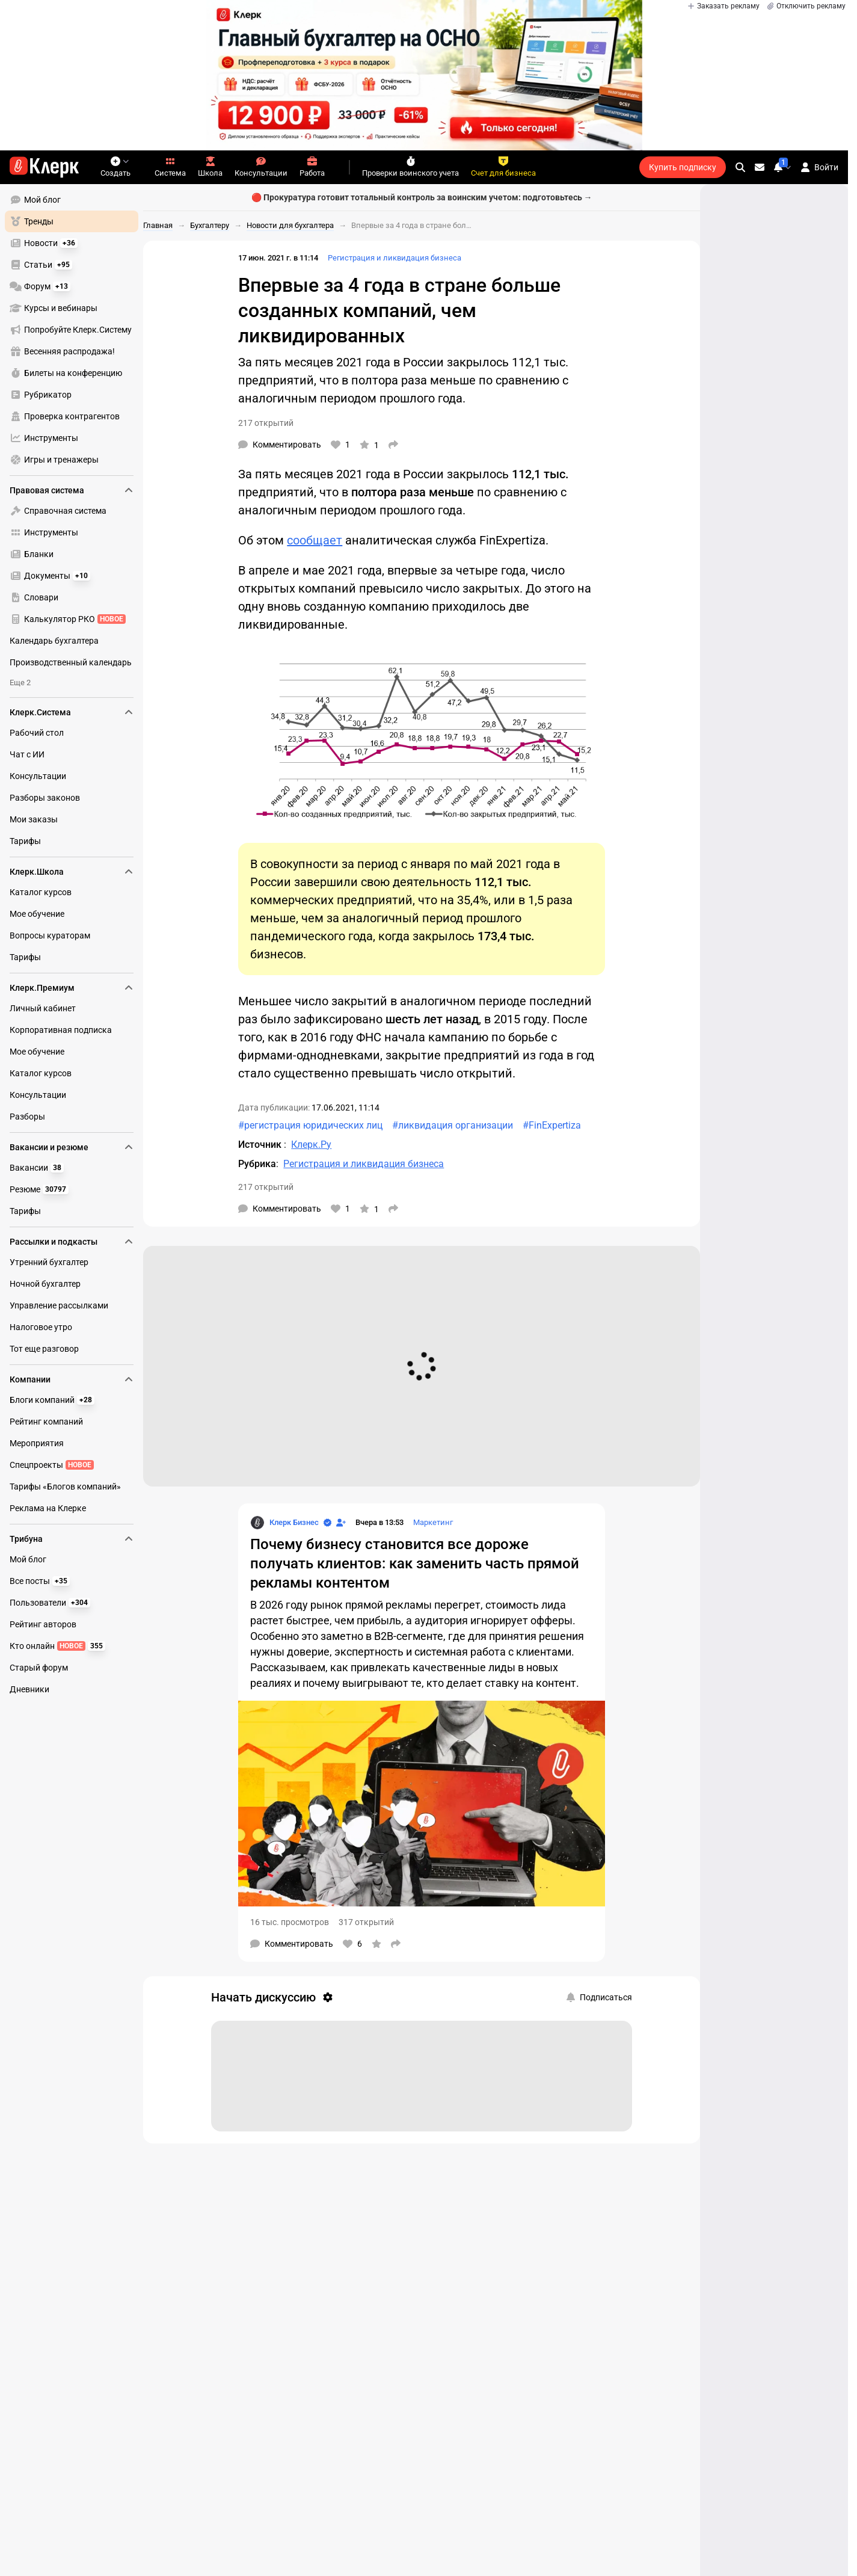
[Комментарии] (279, 444)
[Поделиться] (393, 444)
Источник (261, 1144)
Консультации (261, 166)
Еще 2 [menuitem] (20, 682)
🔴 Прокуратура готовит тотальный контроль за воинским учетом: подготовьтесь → (421, 197)
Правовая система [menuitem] (72, 490)
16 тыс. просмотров (289, 1922)
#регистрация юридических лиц (310, 1125)
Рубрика (257, 1163)
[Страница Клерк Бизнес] (284, 1522)
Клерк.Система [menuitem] (72, 712)
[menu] (76, 329)
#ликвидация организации (452, 1125)
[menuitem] (71, 200)
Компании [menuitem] (72, 1379)
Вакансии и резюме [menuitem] (72, 1147)
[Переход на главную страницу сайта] (44, 167)
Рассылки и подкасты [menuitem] (72, 1241)
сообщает (314, 540)
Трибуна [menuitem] (72, 1539)
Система (170, 166)
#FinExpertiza (552, 1125)
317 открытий (366, 1922)
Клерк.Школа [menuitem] (72, 872)
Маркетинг (433, 1522)
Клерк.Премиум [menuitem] (72, 988)
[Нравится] (340, 445)
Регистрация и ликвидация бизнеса (394, 257)
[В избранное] (369, 444)
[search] (740, 167)
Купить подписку (682, 167)
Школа (210, 166)
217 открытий (265, 423)
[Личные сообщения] (759, 167)
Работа (312, 166)
